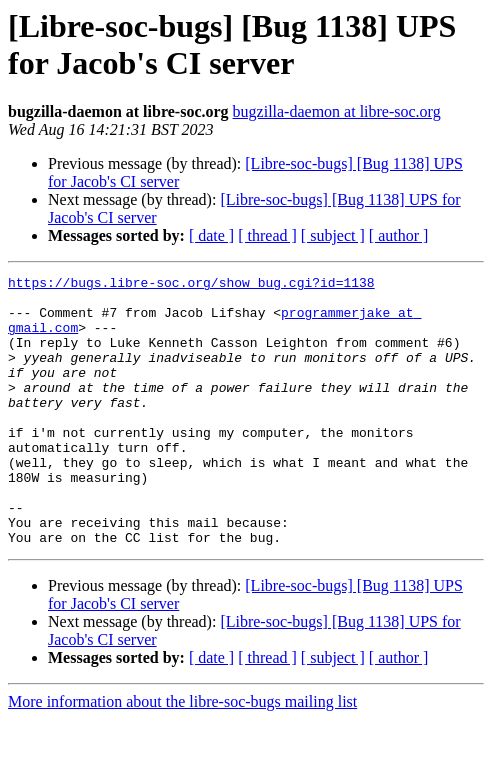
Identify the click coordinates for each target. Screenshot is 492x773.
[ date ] (211, 235)
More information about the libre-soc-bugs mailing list (182, 755)
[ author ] (399, 235)
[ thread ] (267, 235)
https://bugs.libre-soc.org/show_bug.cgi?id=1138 (191, 285)
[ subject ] (333, 235)
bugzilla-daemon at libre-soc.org (337, 111)
